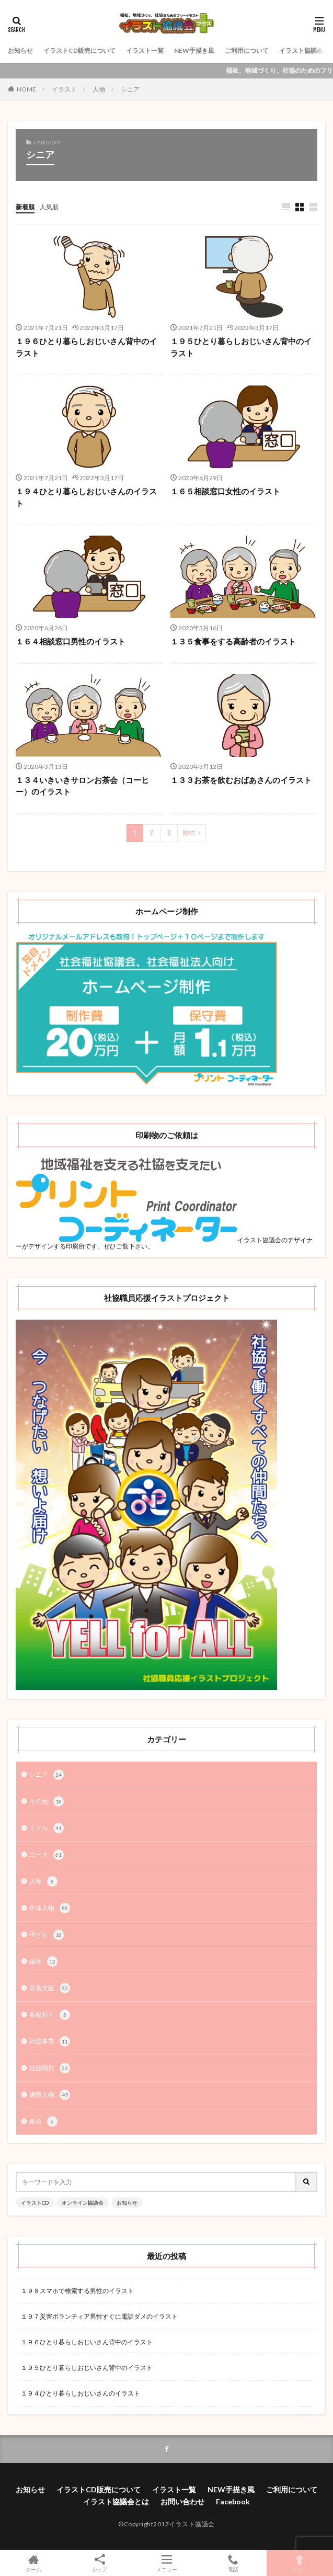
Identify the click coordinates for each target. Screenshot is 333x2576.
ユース (46, 1854)
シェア (99, 2563)
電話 (233, 2563)
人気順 (49, 207)
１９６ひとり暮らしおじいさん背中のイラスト (86, 347)
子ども (46, 1935)
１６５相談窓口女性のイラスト (225, 491)
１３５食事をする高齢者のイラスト (233, 641)
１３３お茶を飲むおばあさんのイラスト (241, 780)
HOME (26, 89)
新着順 (25, 207)
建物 (43, 1961)
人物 (99, 89)
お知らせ (20, 50)
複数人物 (49, 2095)
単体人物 (49, 1908)
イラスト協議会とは (116, 2501)
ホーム (33, 2563)
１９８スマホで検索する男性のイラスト (77, 2291)
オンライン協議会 (83, 2202)
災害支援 (49, 1988)
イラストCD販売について (79, 50)
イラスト (64, 89)
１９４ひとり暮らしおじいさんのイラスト (86, 497)
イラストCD (35, 2202)
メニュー (166, 2563)
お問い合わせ (182, 2501)
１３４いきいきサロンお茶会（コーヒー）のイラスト (82, 786)
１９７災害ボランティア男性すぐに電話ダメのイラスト (99, 2316)
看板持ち (49, 2015)
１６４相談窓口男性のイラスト (70, 641)
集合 (43, 2121)
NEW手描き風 (194, 50)
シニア (130, 89)
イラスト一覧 (145, 50)
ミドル (46, 1828)
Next (189, 833)
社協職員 (49, 2068)
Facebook (233, 2501)
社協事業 (49, 2041)
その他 (46, 1801)
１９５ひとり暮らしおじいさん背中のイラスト (241, 347)
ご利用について (247, 50)
